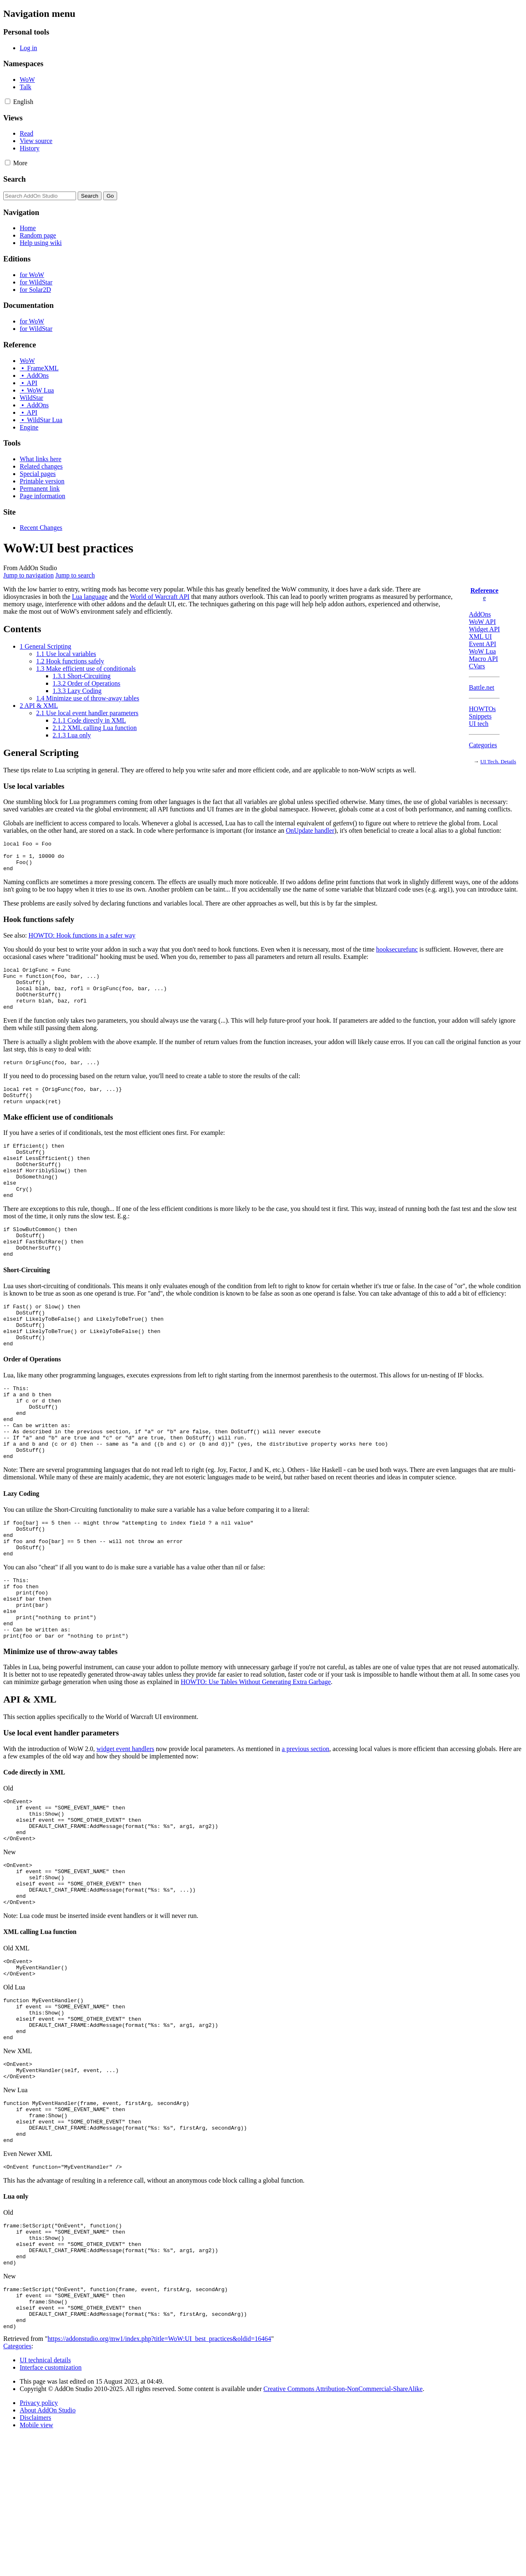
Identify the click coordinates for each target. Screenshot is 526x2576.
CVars (477, 666)
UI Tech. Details (498, 761)
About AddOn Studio (48, 2550)
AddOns (480, 614)
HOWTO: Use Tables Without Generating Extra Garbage (256, 1761)
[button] (7, 101)
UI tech (479, 723)
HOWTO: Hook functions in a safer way (81, 941)
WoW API (482, 621)
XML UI (480, 636)
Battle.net (481, 687)
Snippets (480, 716)
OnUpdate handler (310, 830)
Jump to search (75, 575)
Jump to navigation (28, 575)
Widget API (484, 629)
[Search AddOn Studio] (39, 196)
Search (14, 179)
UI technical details (45, 2500)
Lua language (90, 596)
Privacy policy (39, 2543)
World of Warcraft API (159, 596)
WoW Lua (482, 651)
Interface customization (51, 2507)
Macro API (483, 658)
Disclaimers (35, 2558)
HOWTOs (482, 708)
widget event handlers (125, 1828)
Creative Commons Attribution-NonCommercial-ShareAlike (342, 2529)
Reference (484, 590)
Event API (482, 643)
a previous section (306, 1828)
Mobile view (36, 2565)
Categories (483, 745)
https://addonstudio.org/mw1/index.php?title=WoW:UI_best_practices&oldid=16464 (159, 2479)
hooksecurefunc (397, 955)
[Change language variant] (23, 101)
